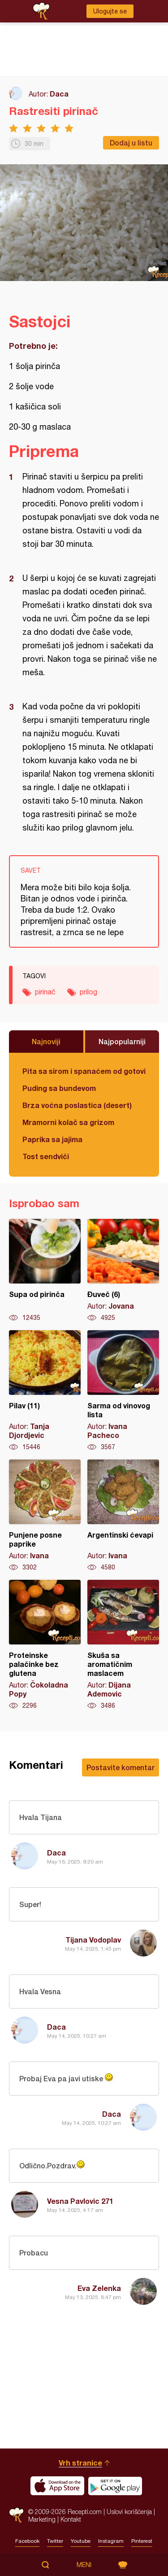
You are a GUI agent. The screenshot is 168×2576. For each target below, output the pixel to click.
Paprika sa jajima (52, 1139)
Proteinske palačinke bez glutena (45, 1645)
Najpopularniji (122, 1041)
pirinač (45, 992)
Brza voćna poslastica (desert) (77, 1105)
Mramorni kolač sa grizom (68, 1122)
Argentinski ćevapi (123, 1515)
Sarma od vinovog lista (123, 1390)
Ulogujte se (110, 11)
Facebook (27, 2541)
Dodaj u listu (131, 142)
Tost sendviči (45, 1156)
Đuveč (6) (123, 1270)
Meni (84, 2564)
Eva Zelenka (99, 2288)
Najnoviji (46, 1041)
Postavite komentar (120, 1767)
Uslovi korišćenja (129, 2511)
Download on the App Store (57, 2485)
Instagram (111, 2541)
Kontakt (70, 2519)
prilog (88, 992)
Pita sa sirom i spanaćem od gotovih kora (84, 1071)
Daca (59, 93)
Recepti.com (16, 2515)
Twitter (55, 2541)
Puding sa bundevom (59, 1088)
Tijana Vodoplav (93, 1939)
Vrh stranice (80, 2462)
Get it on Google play (115, 2485)
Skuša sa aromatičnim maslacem (123, 1645)
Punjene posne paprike (45, 1515)
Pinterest (141, 2541)
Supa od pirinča (45, 1270)
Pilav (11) (45, 1390)
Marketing (42, 2519)
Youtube (80, 2541)
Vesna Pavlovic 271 (80, 2201)
